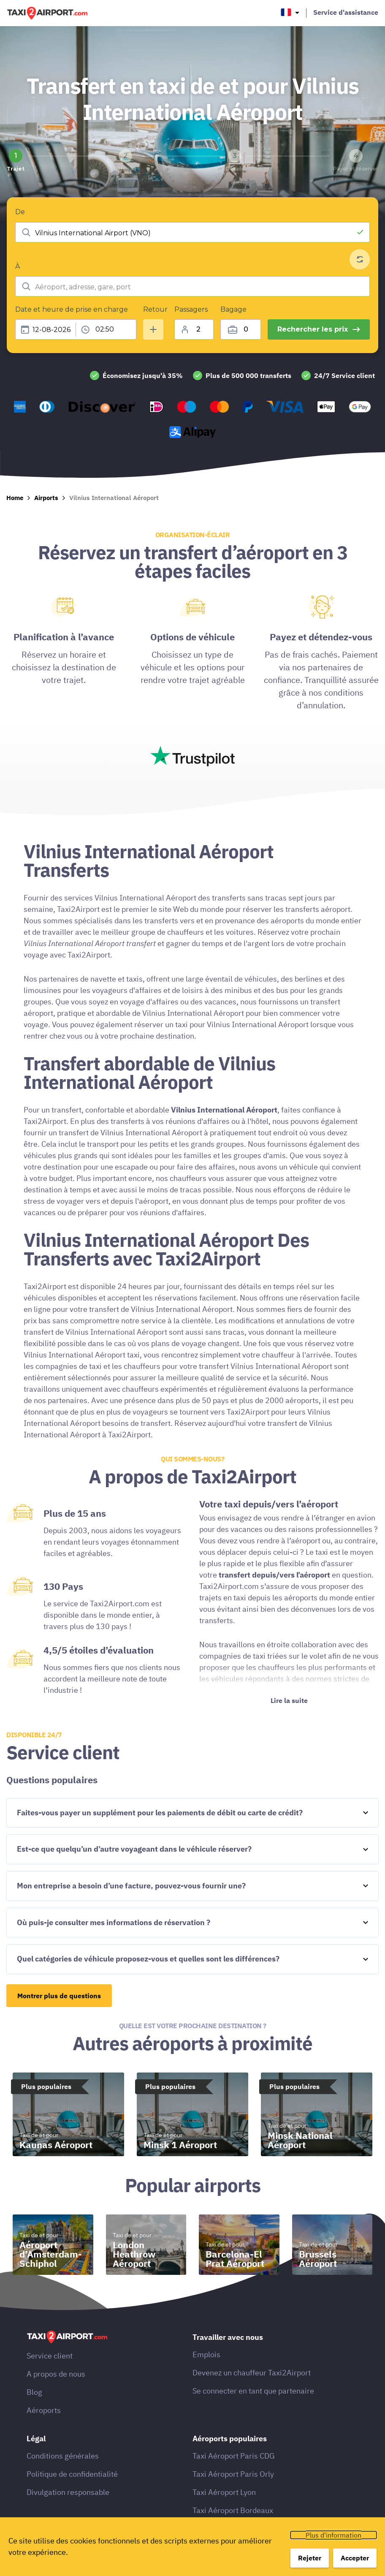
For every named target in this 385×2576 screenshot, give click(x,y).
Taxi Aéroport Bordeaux (232, 2510)
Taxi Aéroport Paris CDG (233, 2456)
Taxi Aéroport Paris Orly (233, 2474)
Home (14, 498)
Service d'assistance (345, 12)
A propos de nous (56, 2374)
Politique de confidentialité (72, 2474)
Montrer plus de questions (59, 1995)
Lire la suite (289, 1700)
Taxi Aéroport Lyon (224, 2492)
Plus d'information (333, 2535)
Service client (50, 2356)
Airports (46, 498)
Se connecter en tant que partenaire (253, 2391)
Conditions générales (63, 2456)
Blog (34, 2392)
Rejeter (309, 2558)
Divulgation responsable (68, 2492)
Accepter (355, 2558)
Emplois (206, 2354)
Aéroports (44, 2410)
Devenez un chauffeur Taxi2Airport (251, 2372)
